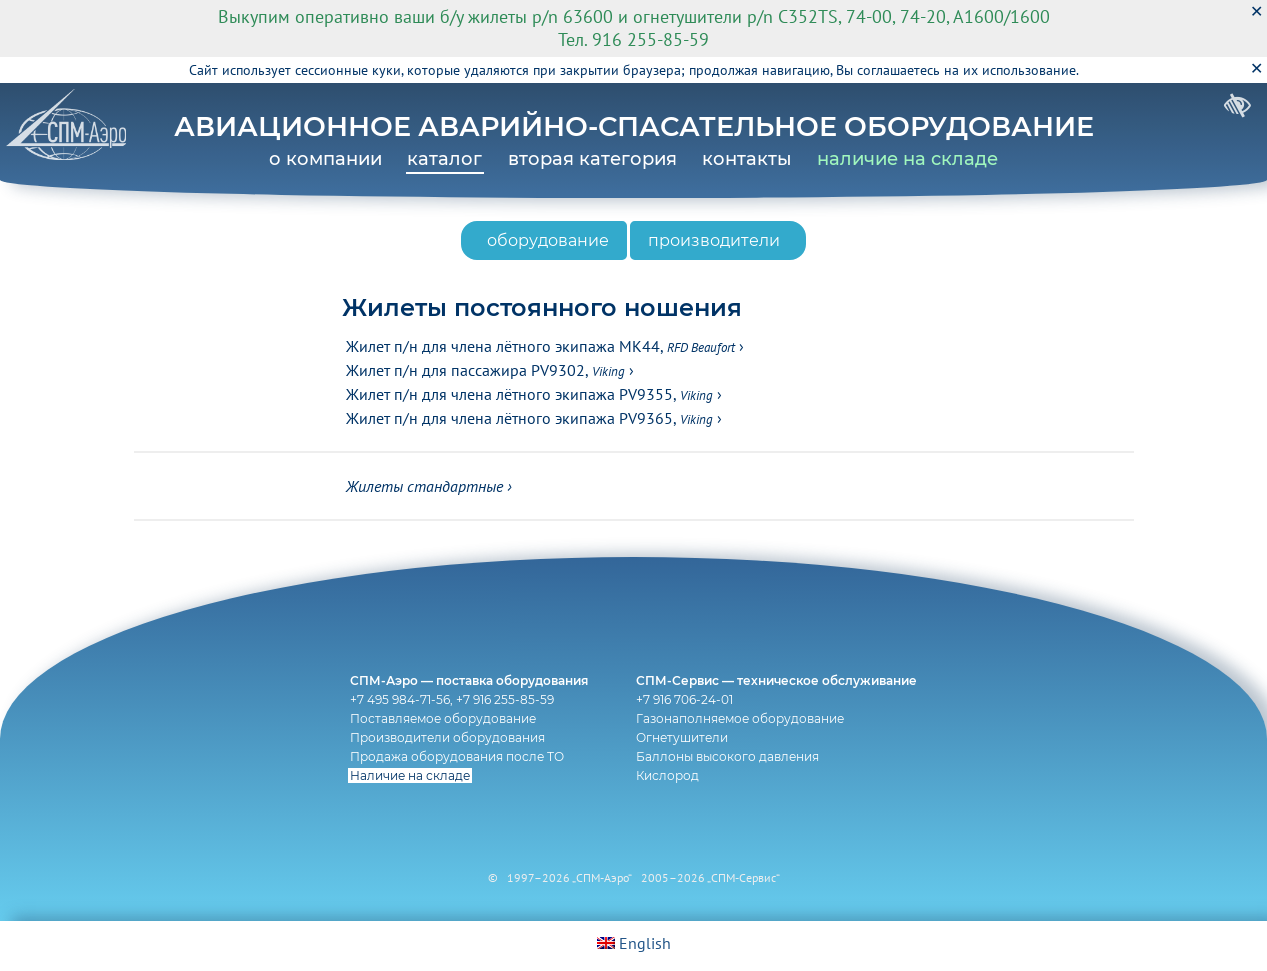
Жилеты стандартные (424, 486)
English (634, 943)
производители (714, 240)
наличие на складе (907, 159)
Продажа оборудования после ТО (457, 756)
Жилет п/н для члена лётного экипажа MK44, (540, 346)
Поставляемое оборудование (443, 718)
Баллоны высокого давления (727, 756)
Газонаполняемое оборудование (740, 718)
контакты (747, 159)
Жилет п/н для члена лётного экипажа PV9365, (529, 418)
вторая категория (592, 159)
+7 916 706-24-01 (684, 699)
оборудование (548, 240)
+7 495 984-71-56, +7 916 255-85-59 (452, 699)
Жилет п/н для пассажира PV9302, (485, 370)
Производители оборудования (447, 737)
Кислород (667, 775)
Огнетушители (682, 737)
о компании (325, 159)
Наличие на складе (410, 775)
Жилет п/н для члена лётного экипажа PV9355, (529, 394)
